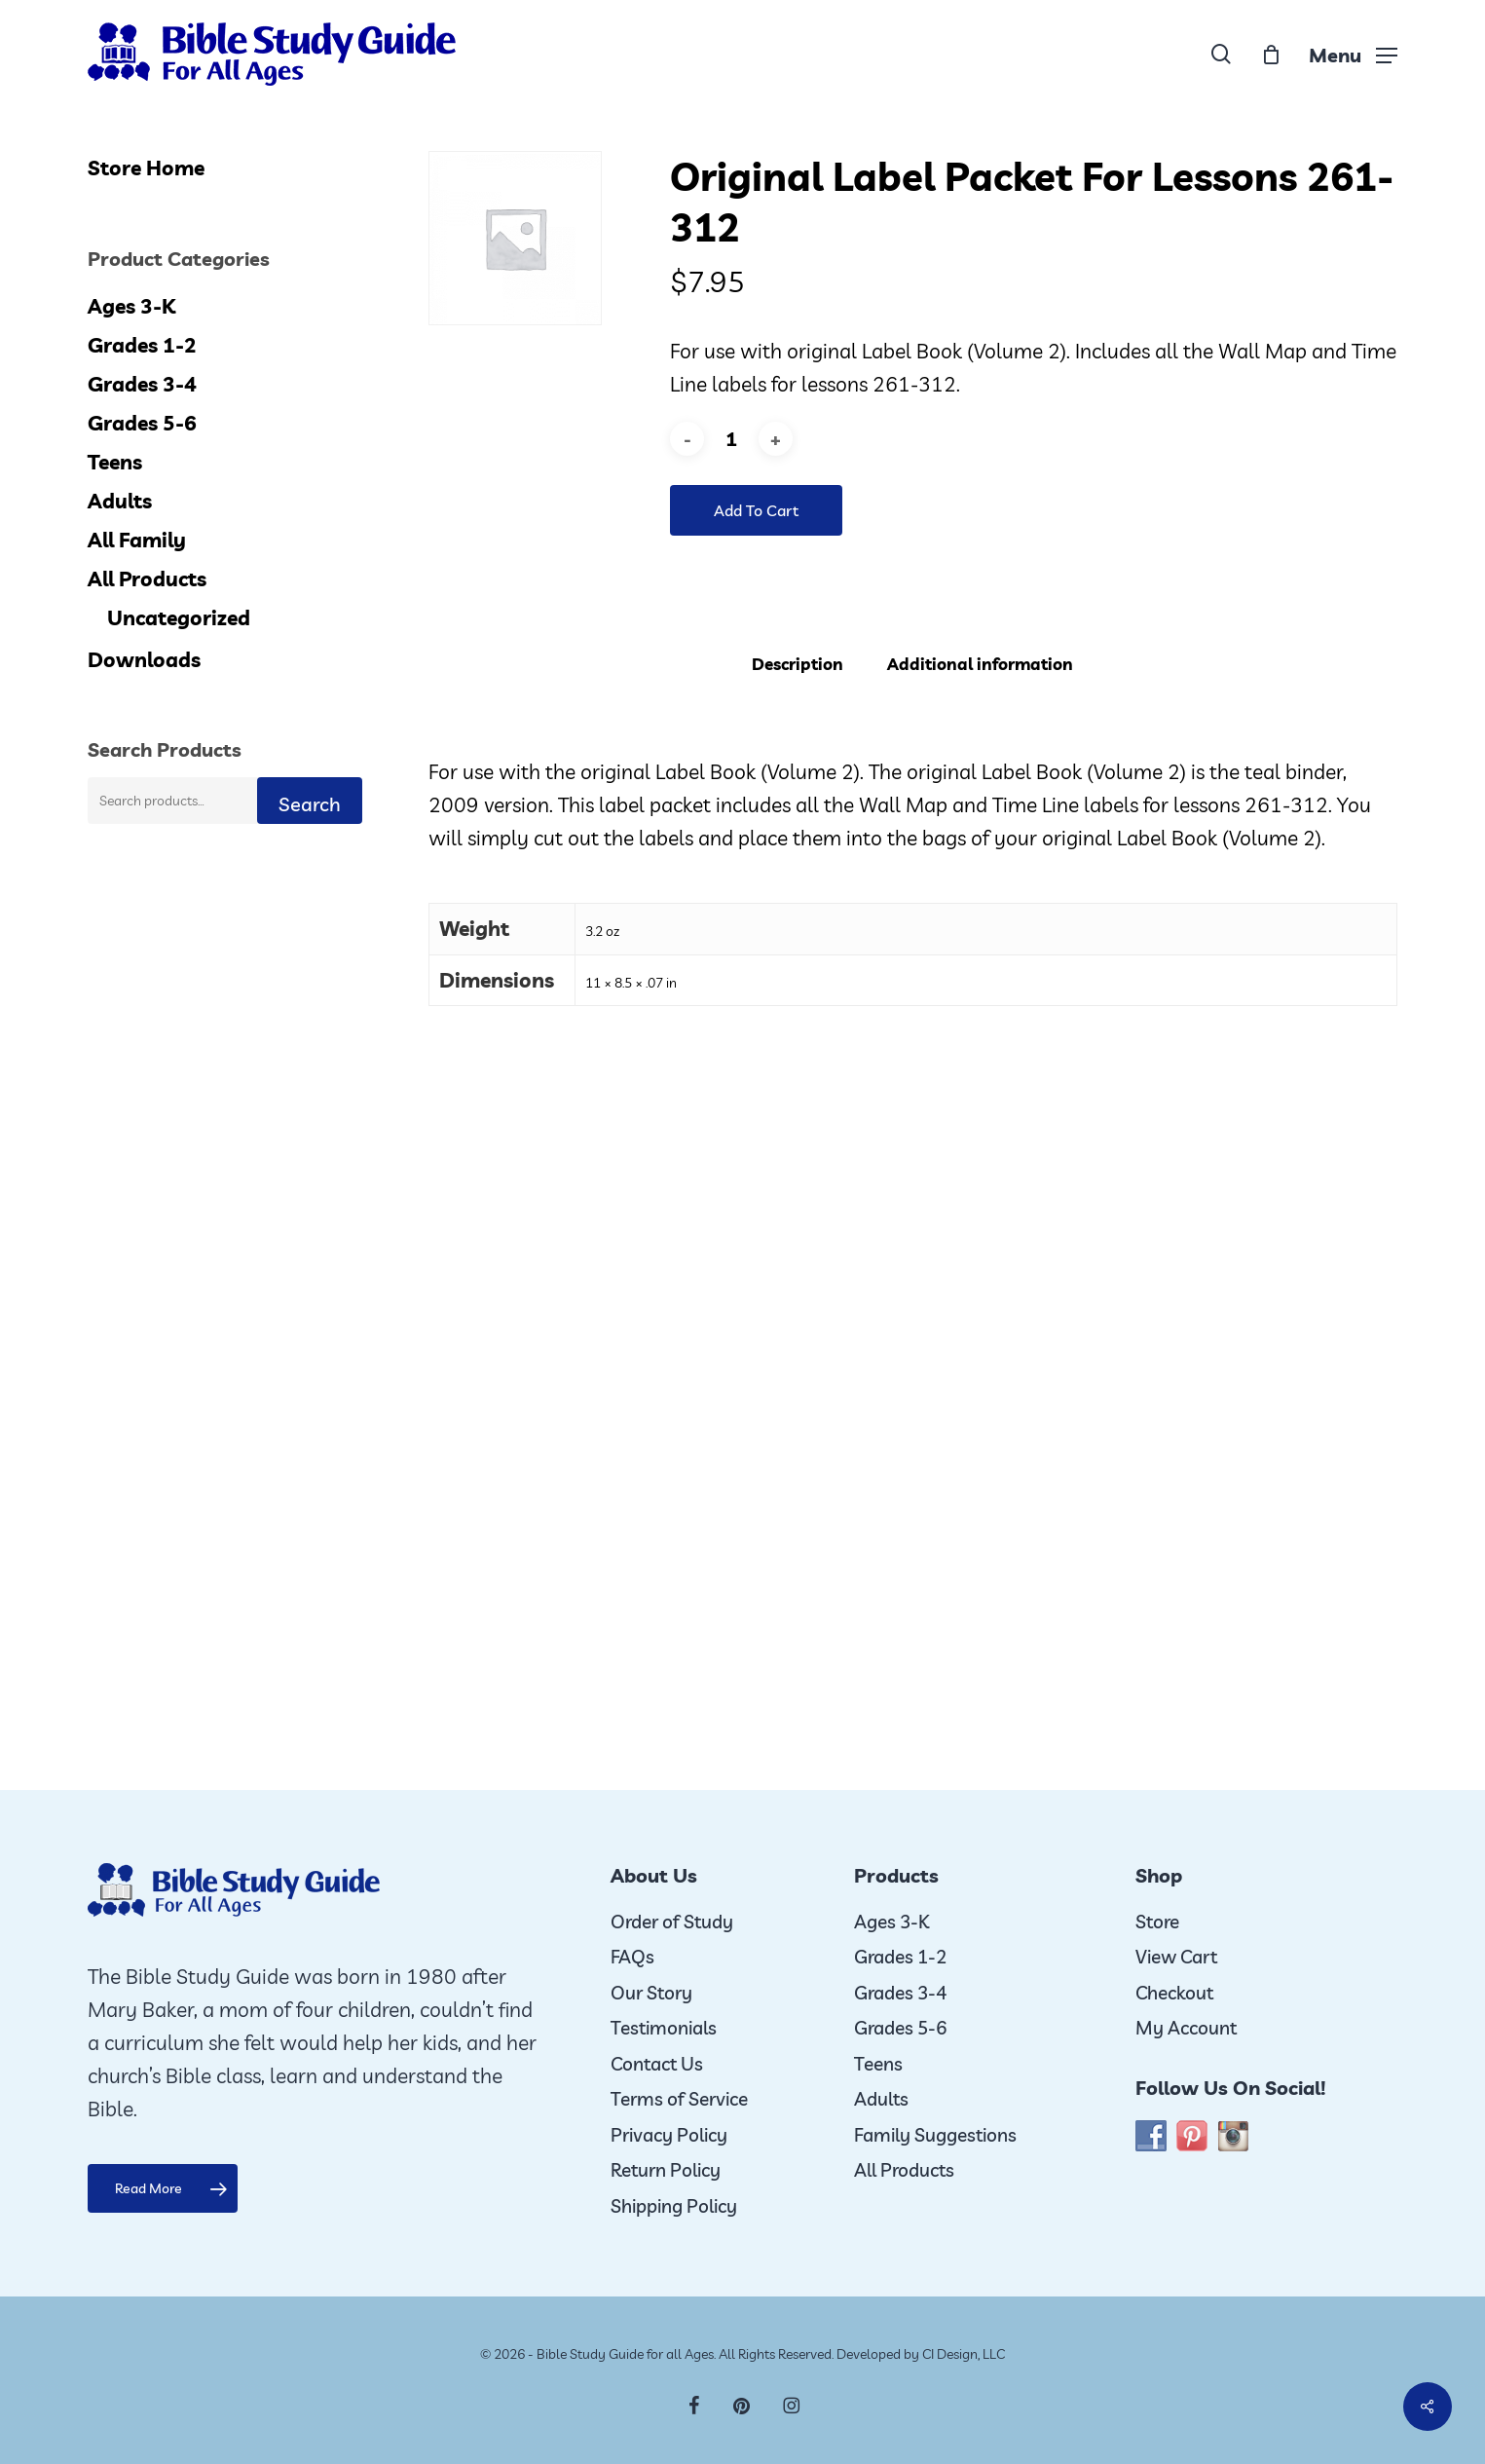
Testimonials (664, 2027)
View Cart (1176, 1956)
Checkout (1174, 1992)
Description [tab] (797, 663)
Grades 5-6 (142, 422)
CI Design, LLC (963, 2354)
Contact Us (657, 2063)
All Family (137, 539)
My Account (1186, 2027)
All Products (147, 578)
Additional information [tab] (980, 663)
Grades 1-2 (142, 344)
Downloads (144, 659)
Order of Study (672, 1921)
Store (1157, 1921)
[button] (1353, 54)
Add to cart (756, 510)
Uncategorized (178, 617)
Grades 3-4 (142, 383)
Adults (120, 500)
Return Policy (666, 2170)
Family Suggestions (935, 2135)
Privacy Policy (669, 2135)
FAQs (632, 1956)
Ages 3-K (131, 305)
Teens (115, 461)
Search (309, 804)
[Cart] (1270, 54)
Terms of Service (679, 2098)
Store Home (146, 167)
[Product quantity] (731, 439)
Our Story (651, 1992)
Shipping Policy (674, 2206)
